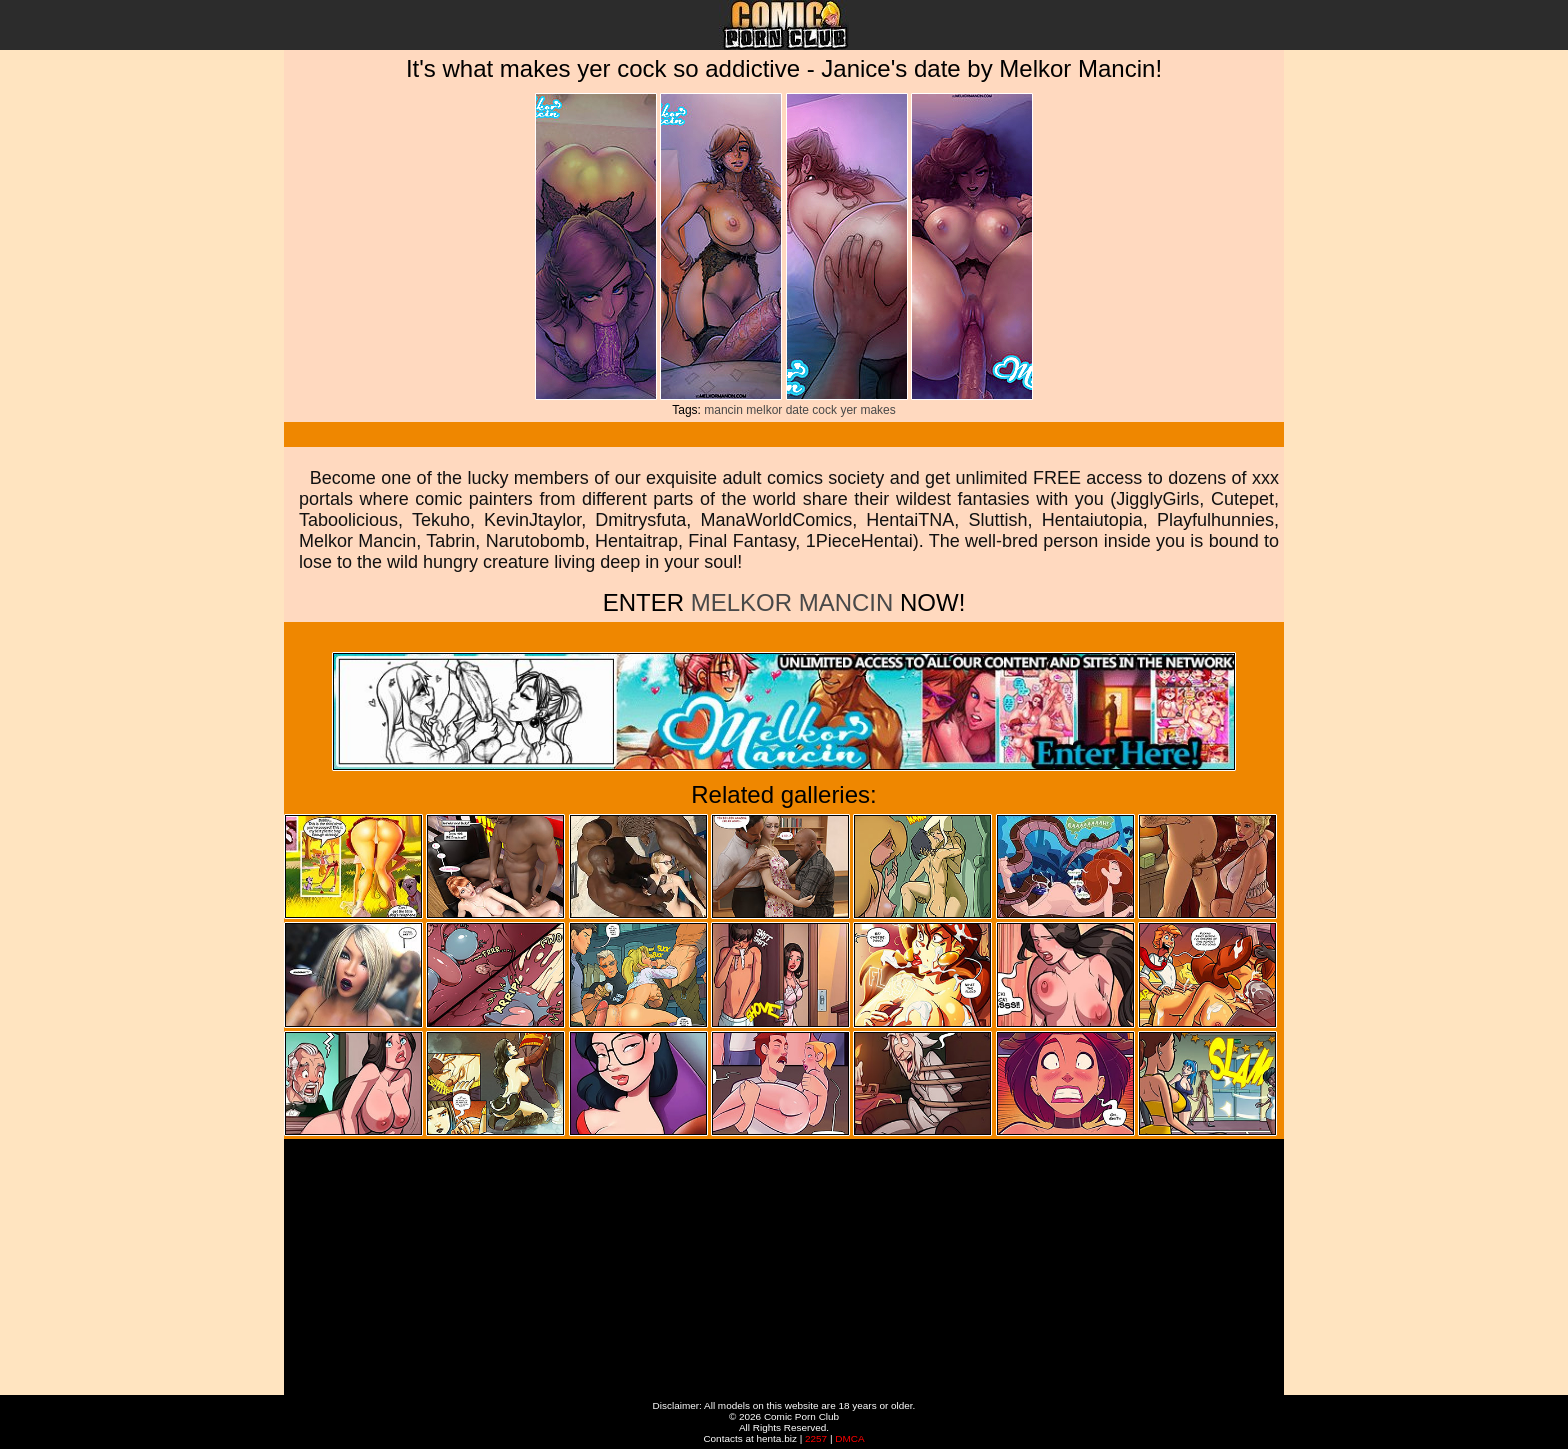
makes (877, 410)
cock (824, 410)
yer (848, 410)
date (797, 410)
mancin (723, 410)
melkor (764, 410)
